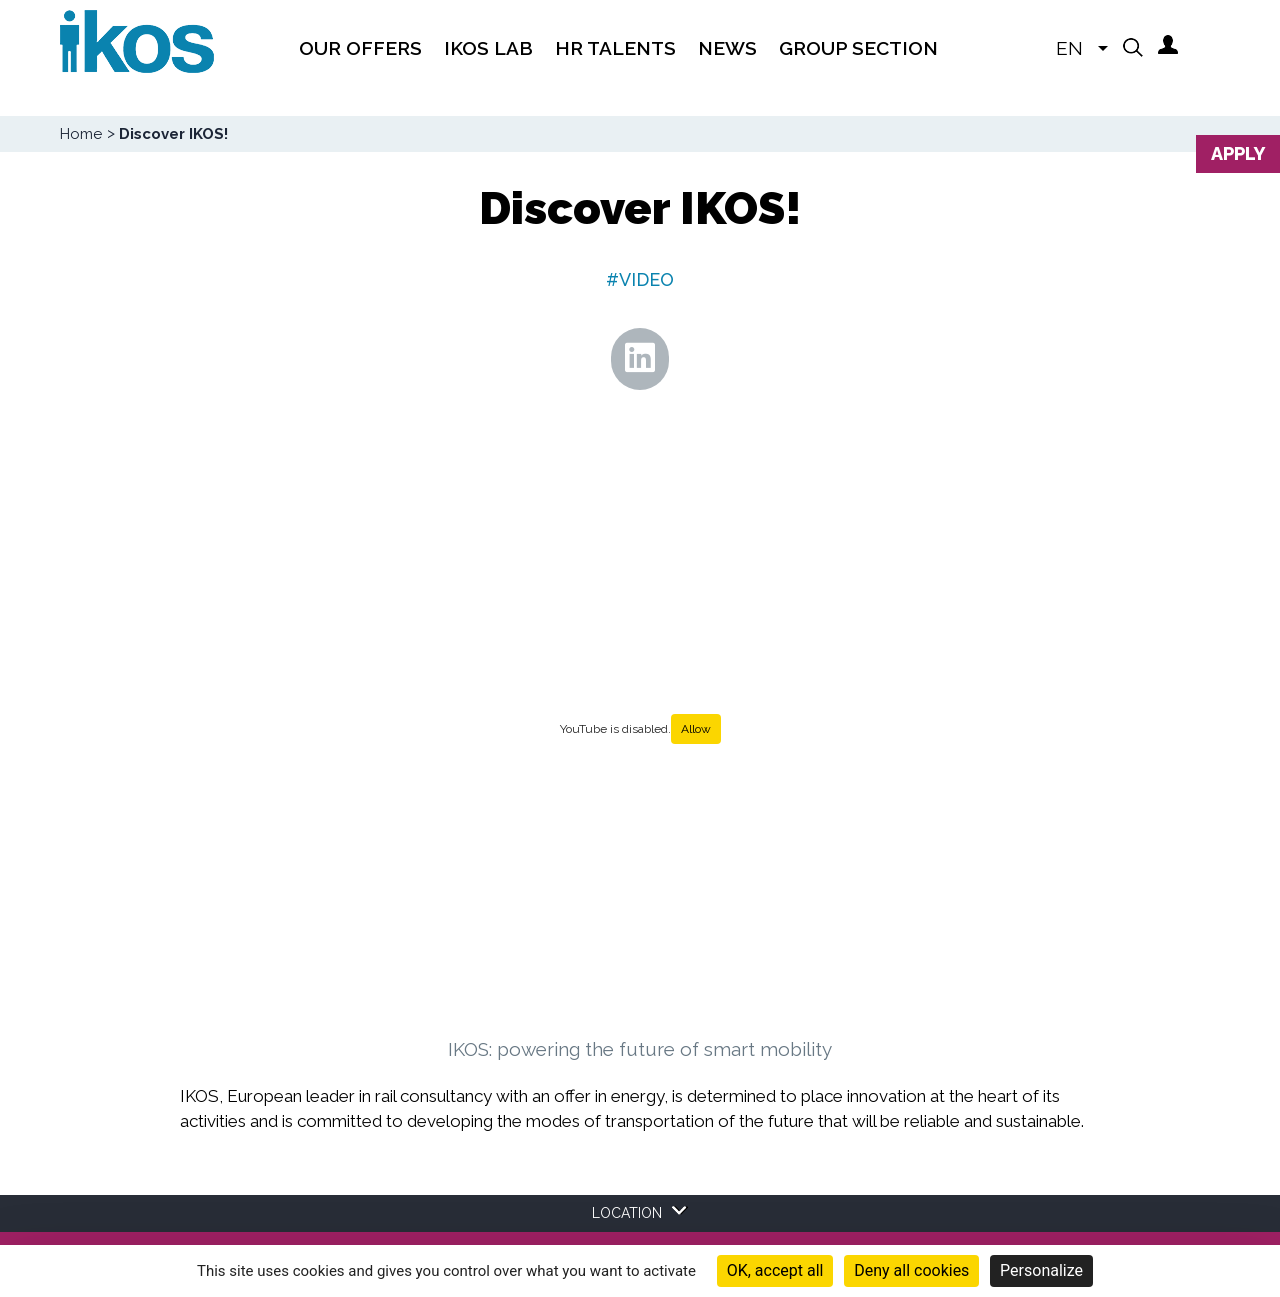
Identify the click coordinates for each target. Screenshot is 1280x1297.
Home (81, 134)
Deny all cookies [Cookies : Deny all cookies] (911, 1270)
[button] (1133, 47)
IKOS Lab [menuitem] (488, 48)
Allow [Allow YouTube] (696, 729)
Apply (1238, 153)
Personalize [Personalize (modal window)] (1041, 1270)
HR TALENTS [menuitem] (615, 48)
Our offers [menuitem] (360, 48)
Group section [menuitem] (858, 48)
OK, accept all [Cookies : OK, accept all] (775, 1270)
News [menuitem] (727, 48)
